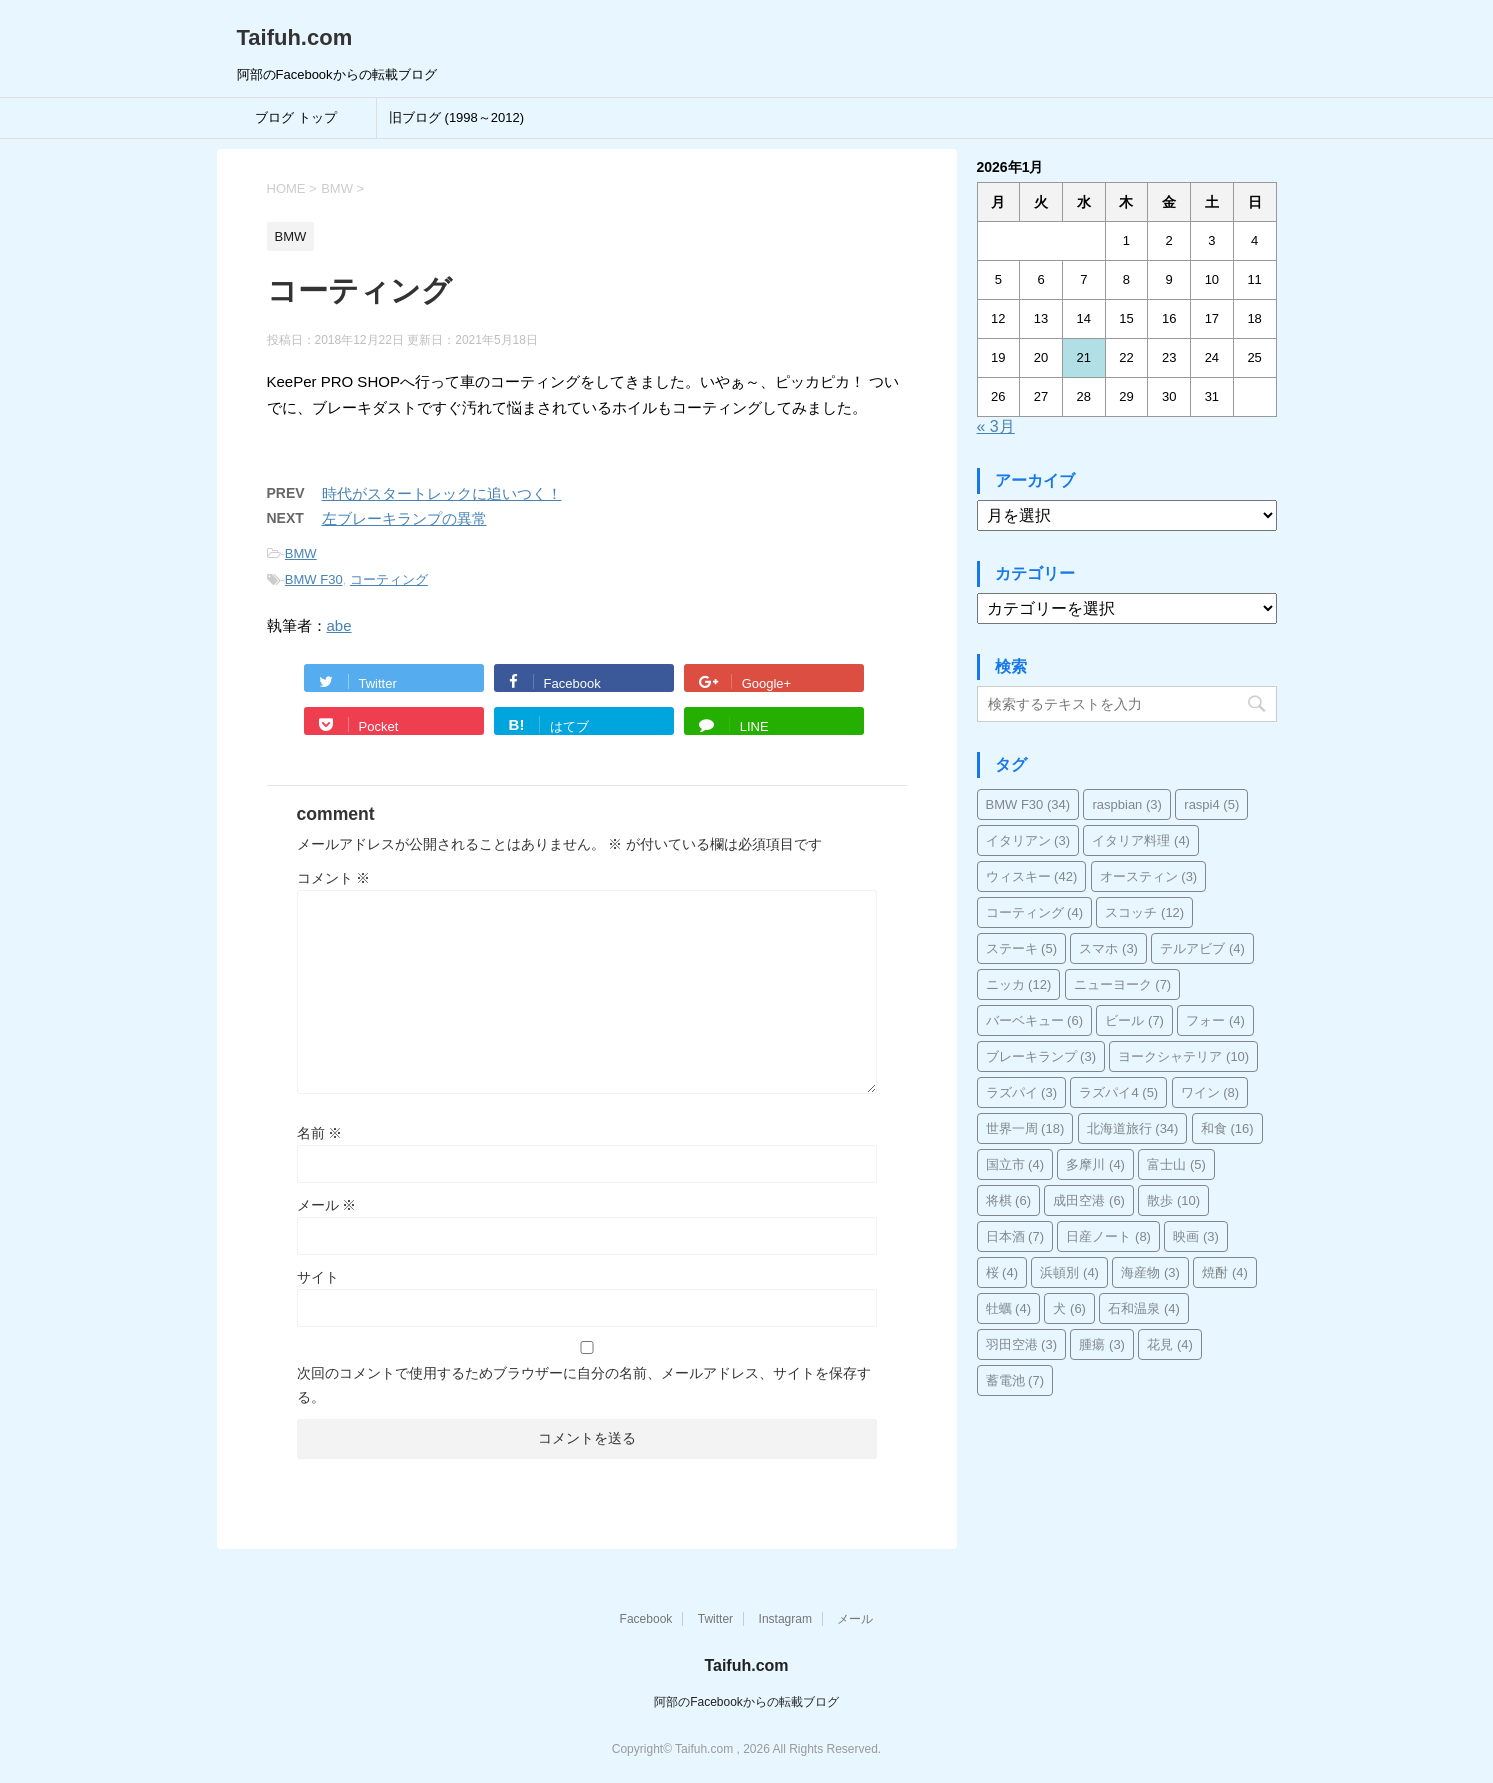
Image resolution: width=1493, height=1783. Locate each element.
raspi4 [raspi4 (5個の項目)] (1211, 804)
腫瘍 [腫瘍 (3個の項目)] (1102, 1344)
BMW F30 (314, 579)
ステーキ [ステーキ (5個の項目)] (1022, 948)
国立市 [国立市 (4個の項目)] (1015, 1164)
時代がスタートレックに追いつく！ (442, 493)
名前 (320, 1133)
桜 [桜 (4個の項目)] (1002, 1272)
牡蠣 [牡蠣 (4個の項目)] (1009, 1308)
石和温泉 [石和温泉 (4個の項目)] (1144, 1308)
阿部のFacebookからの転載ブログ (746, 1702)
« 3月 (996, 426)
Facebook (646, 1619)
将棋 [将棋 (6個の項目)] (1009, 1200)
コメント (334, 878)
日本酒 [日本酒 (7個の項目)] (1015, 1236)
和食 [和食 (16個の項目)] (1227, 1128)
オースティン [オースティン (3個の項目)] (1149, 876)
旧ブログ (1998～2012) (456, 117)
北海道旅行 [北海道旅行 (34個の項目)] (1133, 1128)
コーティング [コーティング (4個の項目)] (1035, 912)
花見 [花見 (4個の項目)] (1170, 1344)
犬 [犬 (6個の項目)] (1069, 1308)
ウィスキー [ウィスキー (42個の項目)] (1032, 876)
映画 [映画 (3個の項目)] (1196, 1236)
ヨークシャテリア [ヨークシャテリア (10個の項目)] (1183, 1056)
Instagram (785, 1619)
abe (339, 625)
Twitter (715, 1619)
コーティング (389, 579)
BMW (301, 553)
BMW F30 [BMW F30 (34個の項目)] (1028, 804)
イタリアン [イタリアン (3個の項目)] (1028, 840)
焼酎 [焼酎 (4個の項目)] (1225, 1272)
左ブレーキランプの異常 (404, 518)
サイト (318, 1277)
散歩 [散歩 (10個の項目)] (1173, 1200)
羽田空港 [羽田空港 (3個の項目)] (1022, 1344)
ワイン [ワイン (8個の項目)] (1210, 1092)
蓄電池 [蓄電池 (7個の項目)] (1015, 1380)
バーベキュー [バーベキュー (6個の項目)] (1035, 1020)
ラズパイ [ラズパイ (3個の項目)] (1022, 1092)
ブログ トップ (296, 117)
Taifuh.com (295, 37)
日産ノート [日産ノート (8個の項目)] (1108, 1236)
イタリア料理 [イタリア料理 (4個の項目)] (1141, 840)
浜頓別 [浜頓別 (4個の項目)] (1069, 1272)
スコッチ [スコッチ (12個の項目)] (1144, 912)
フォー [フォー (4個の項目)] (1215, 1020)
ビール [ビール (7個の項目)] (1134, 1020)
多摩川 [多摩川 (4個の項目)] (1095, 1164)
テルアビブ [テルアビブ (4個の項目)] (1202, 948)
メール (327, 1205)
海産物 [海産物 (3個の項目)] (1150, 1272)
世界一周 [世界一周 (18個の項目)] (1025, 1128)
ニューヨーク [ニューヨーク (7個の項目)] (1123, 984)
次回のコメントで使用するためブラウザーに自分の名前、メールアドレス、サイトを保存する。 (584, 1385)
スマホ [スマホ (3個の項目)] (1108, 948)
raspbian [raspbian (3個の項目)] (1126, 804)
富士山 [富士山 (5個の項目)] (1176, 1164)
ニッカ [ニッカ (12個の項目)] (1019, 984)
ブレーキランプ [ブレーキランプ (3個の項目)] (1041, 1056)
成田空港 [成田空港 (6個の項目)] (1089, 1200)
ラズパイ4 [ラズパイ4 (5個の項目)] (1118, 1092)
